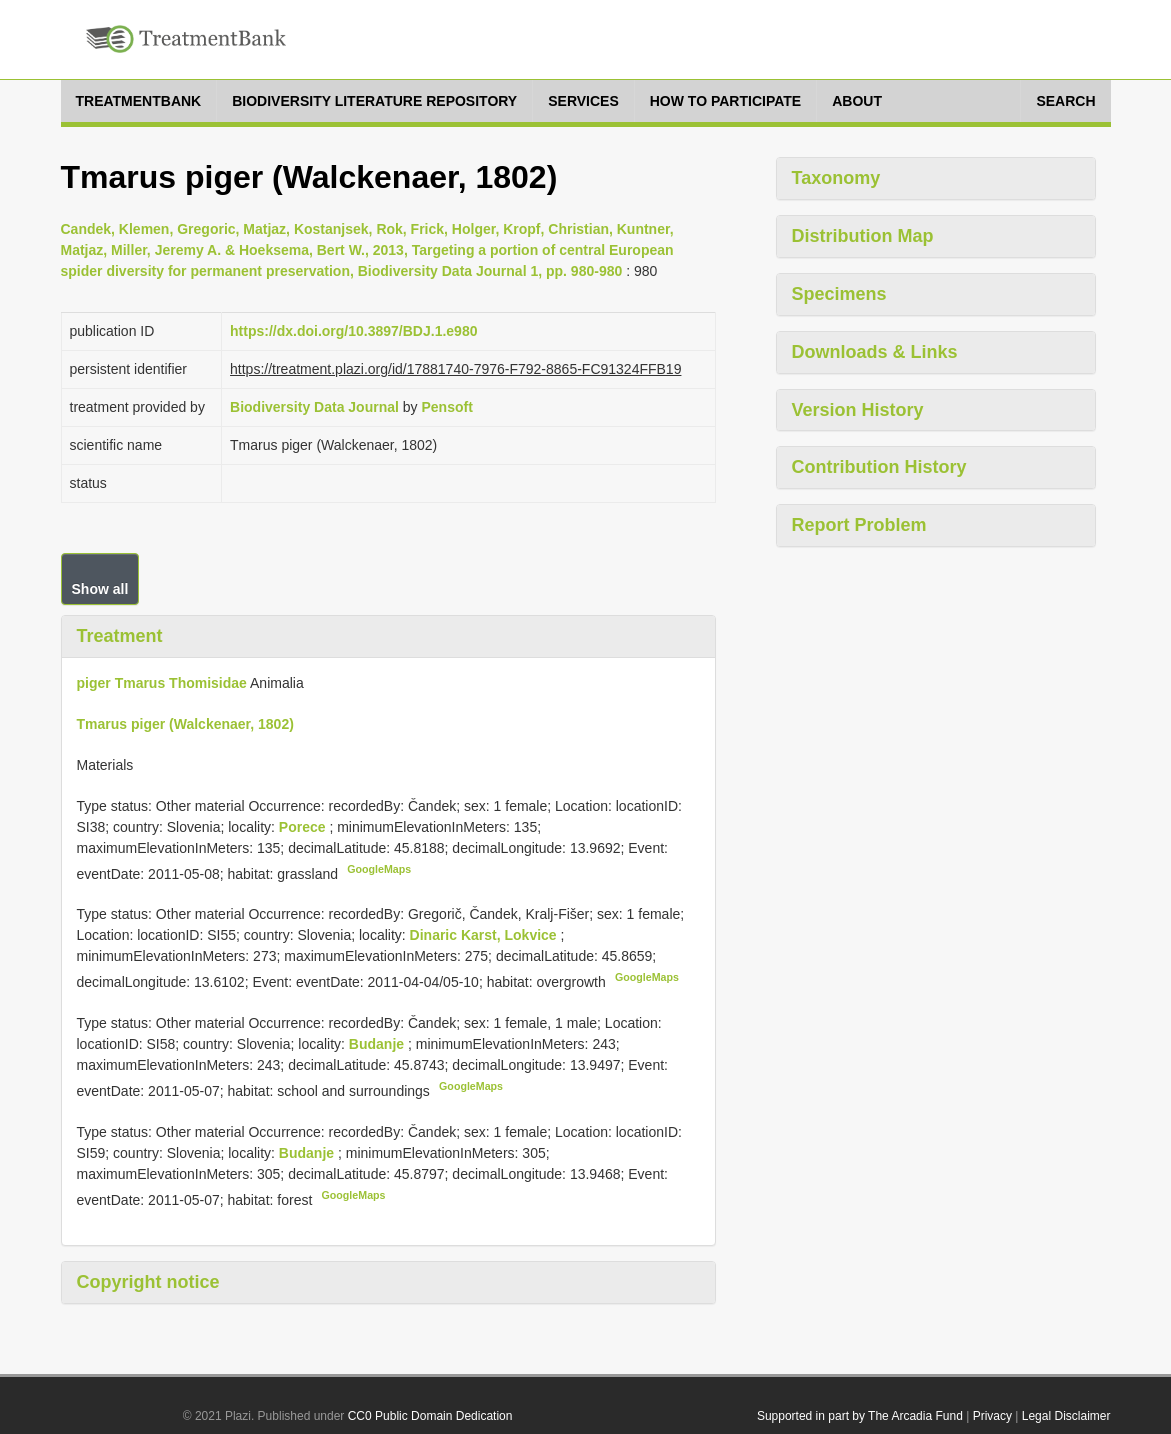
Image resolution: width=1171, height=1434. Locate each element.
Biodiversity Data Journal (314, 407)
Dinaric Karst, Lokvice (485, 935)
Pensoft (446, 407)
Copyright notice (148, 1282)
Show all (100, 589)
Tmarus (140, 683)
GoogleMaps (379, 869)
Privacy (992, 1416)
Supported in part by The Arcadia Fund (860, 1416)
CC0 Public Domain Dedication (430, 1416)
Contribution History (879, 467)
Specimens (839, 294)
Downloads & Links (875, 352)
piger (94, 683)
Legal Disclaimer (1066, 1416)
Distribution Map (863, 236)
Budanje (378, 1044)
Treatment (120, 636)
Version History (858, 410)
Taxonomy (836, 178)
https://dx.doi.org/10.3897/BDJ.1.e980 (353, 331)
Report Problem (859, 525)
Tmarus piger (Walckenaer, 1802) (185, 724)
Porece (304, 827)
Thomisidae (208, 683)
